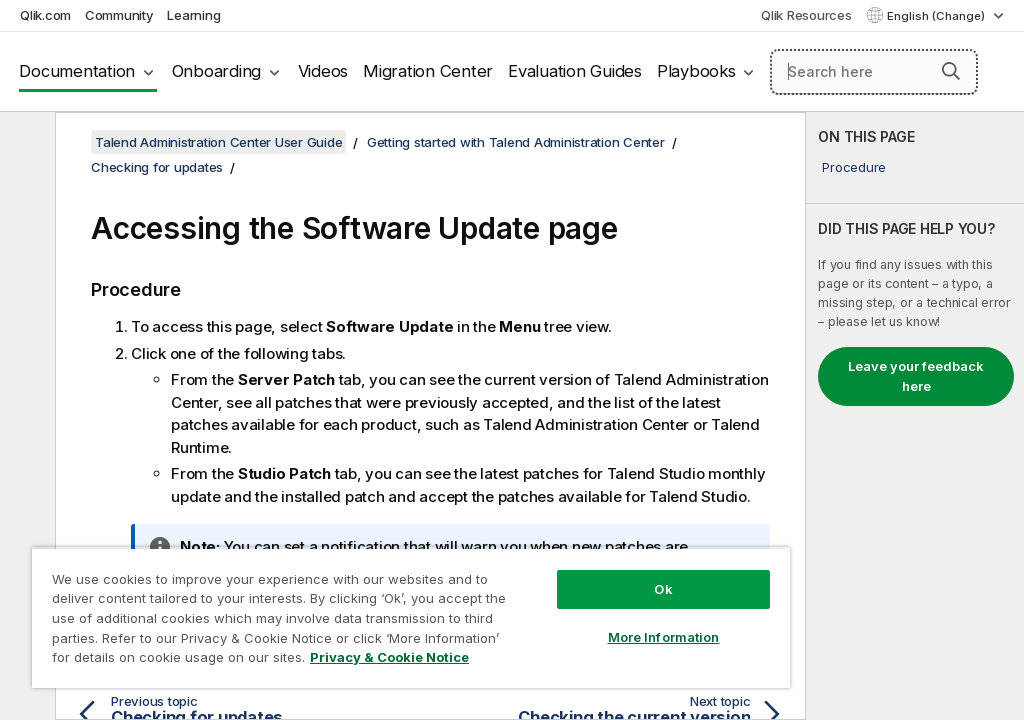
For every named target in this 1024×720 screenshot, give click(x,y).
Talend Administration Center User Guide (218, 142)
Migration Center (428, 71)
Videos (323, 71)
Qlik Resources (806, 15)
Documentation (77, 71)
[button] (951, 71)
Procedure (854, 167)
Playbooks (696, 71)
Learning (193, 15)
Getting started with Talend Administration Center (516, 142)
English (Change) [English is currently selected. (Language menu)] (937, 16)
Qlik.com (45, 15)
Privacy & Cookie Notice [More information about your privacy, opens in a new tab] (389, 657)
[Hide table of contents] (25, 143)
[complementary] (915, 416)
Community (119, 15)
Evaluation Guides (575, 71)
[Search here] (874, 72)
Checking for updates (157, 167)
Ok (663, 589)
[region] (411, 617)
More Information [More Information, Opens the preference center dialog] (664, 637)
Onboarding (217, 71)
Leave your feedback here (916, 376)
